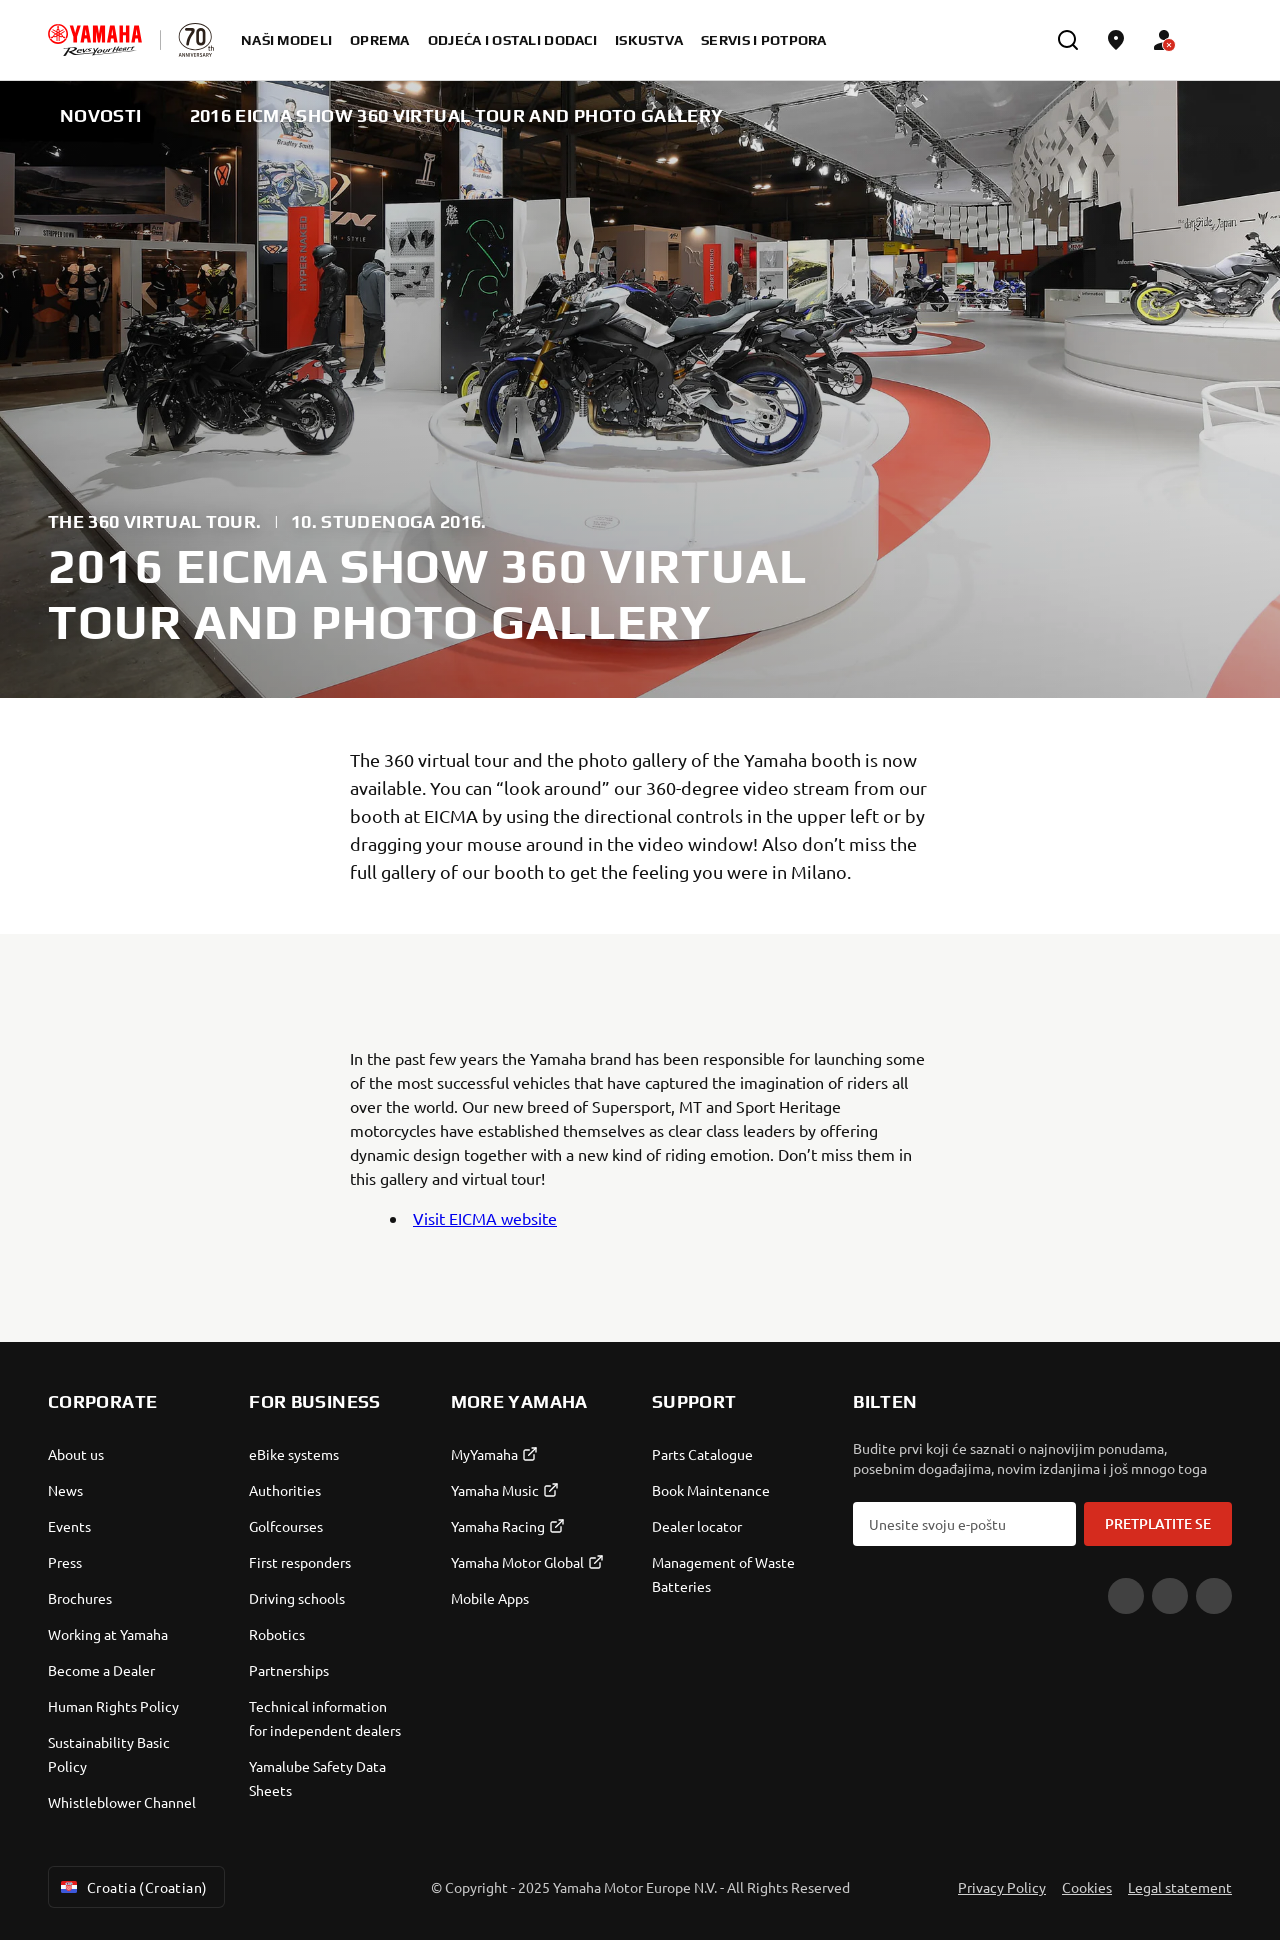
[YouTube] (1126, 1596)
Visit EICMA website (485, 1218)
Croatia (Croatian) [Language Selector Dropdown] (132, 1887)
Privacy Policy (1002, 1887)
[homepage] (95, 40)
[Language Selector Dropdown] (1212, 40)
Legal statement (1180, 1887)
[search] (1068, 40)
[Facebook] (1170, 1596)
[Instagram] (1214, 1596)
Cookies (1087, 1887)
